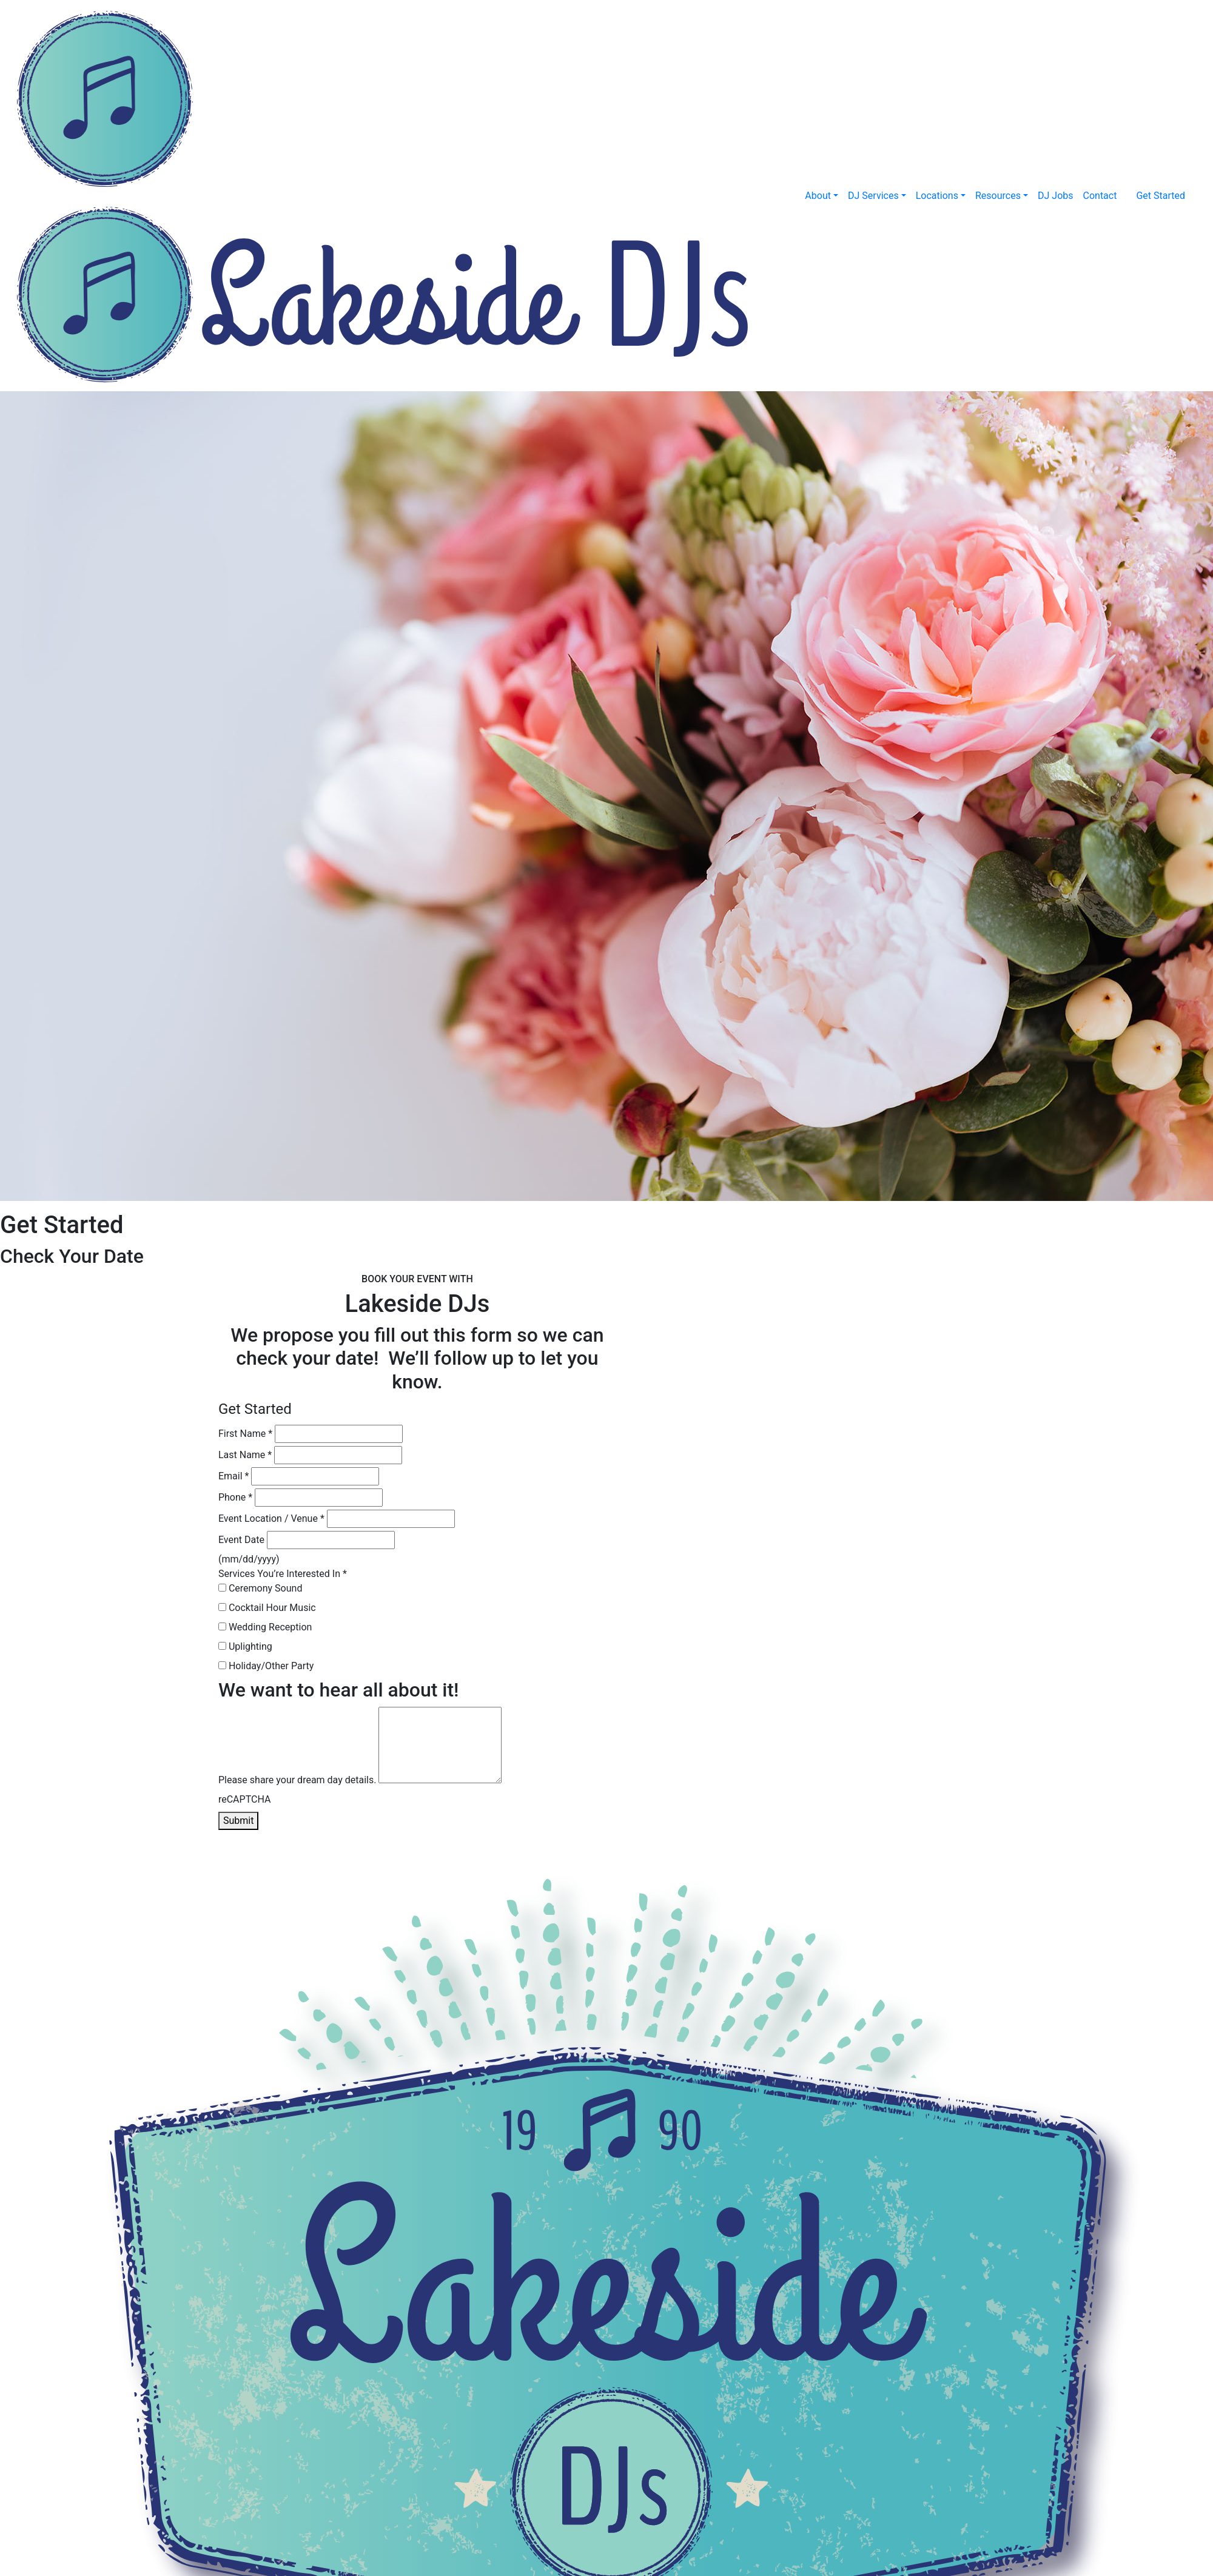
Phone (235, 1497)
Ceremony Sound (260, 1588)
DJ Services (873, 195)
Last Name (245, 1455)
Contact (1100, 195)
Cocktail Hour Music (267, 1607)
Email (233, 1476)
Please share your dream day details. (297, 1780)
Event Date (241, 1539)
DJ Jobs (1056, 195)
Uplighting (245, 1646)
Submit (238, 1820)
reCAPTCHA (244, 1799)
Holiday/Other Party (266, 1666)
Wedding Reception (265, 1627)
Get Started (1160, 195)
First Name (245, 1433)
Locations (937, 195)
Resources (998, 195)
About (818, 195)
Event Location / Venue (271, 1518)
